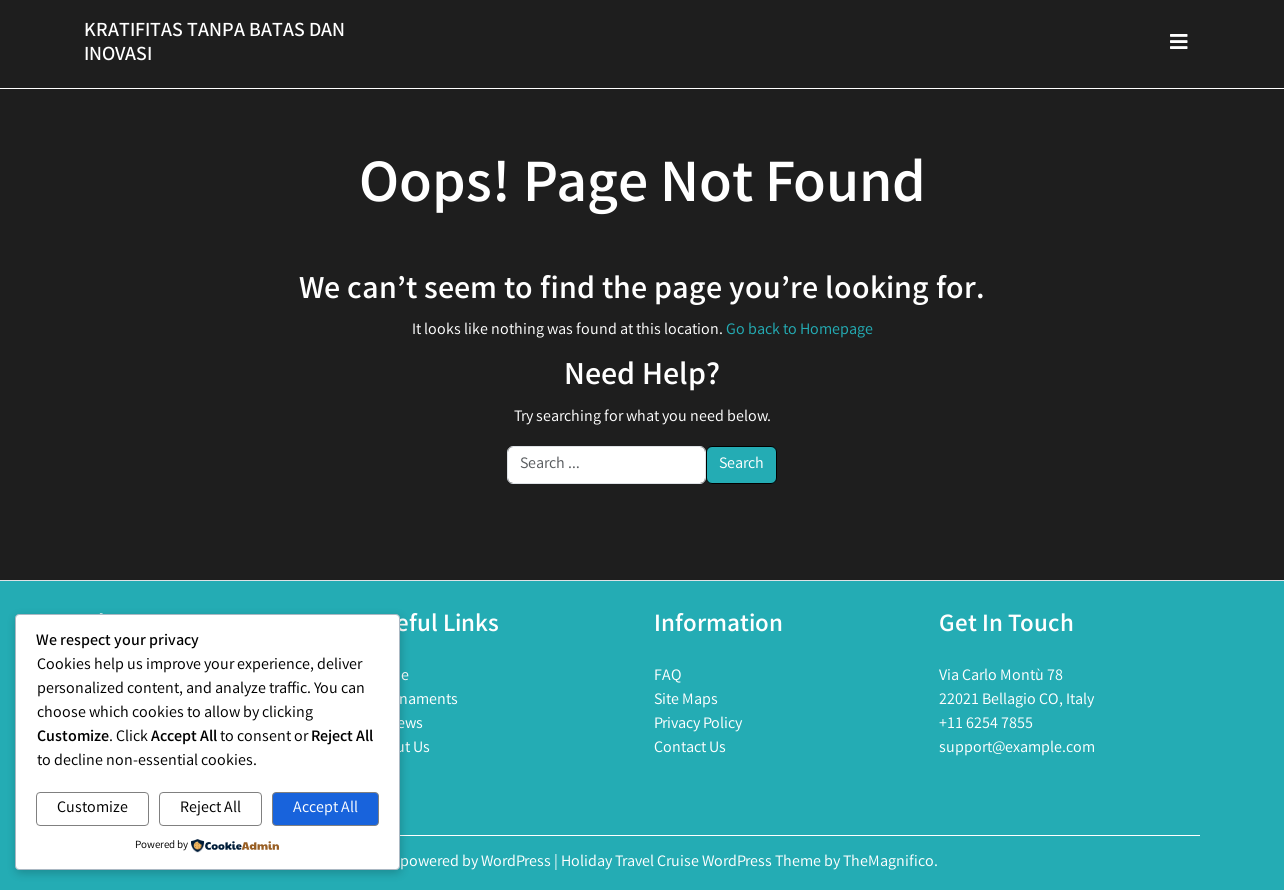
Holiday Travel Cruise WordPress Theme (692, 862)
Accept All (325, 808)
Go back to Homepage (799, 330)
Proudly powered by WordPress (450, 862)
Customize (92, 808)
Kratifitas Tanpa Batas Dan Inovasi (214, 43)
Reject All (210, 808)
